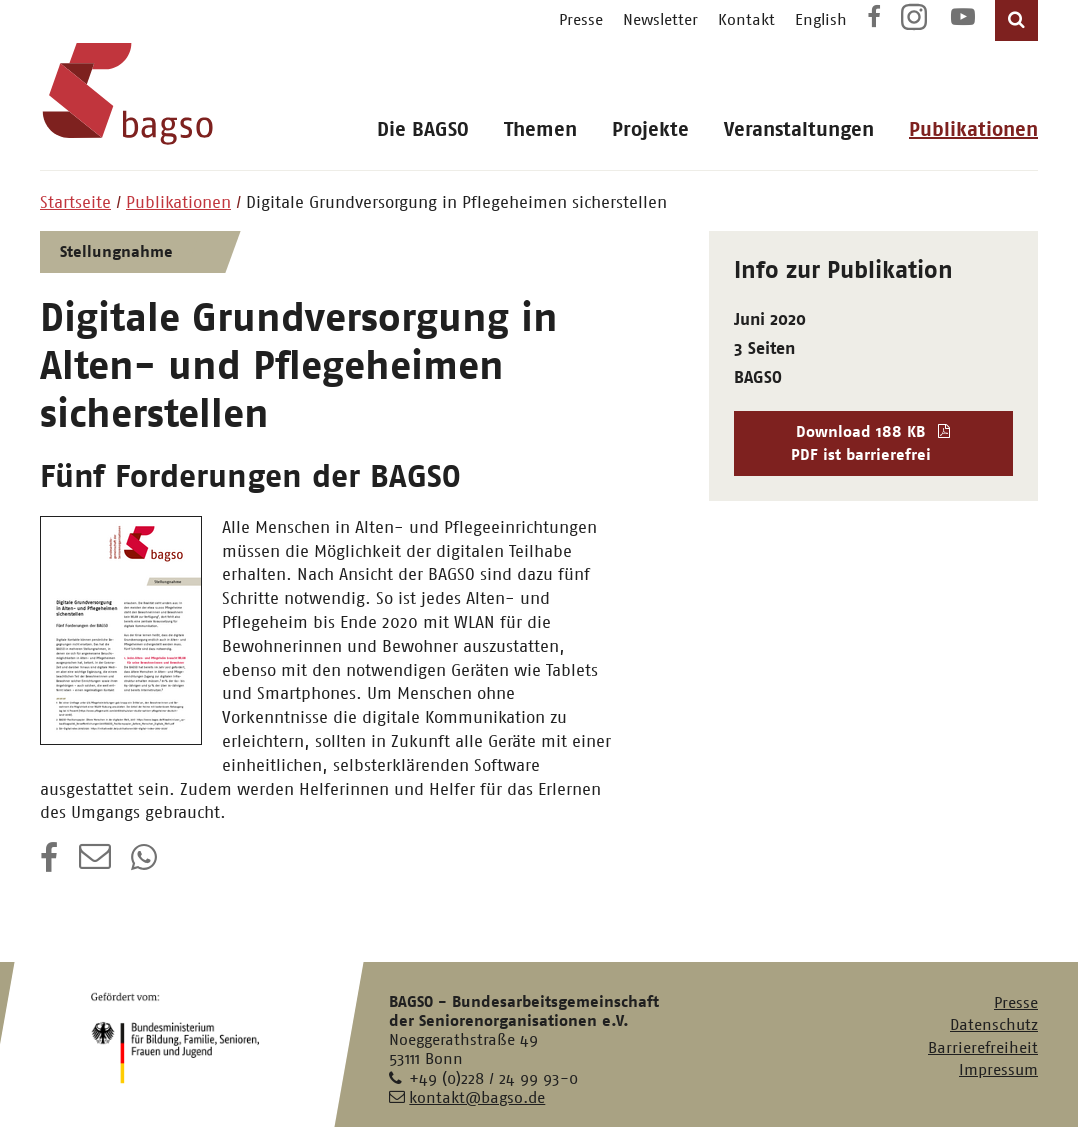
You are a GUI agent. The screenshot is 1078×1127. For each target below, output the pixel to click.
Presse (581, 19)
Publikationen (973, 129)
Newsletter (660, 19)
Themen (540, 129)
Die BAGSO (423, 129)
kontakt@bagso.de (477, 1097)
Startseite (75, 202)
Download (873, 443)
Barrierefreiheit (983, 1047)
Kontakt (746, 19)
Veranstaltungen (799, 129)
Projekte (650, 129)
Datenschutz (994, 1024)
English (821, 19)
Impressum (998, 1069)
